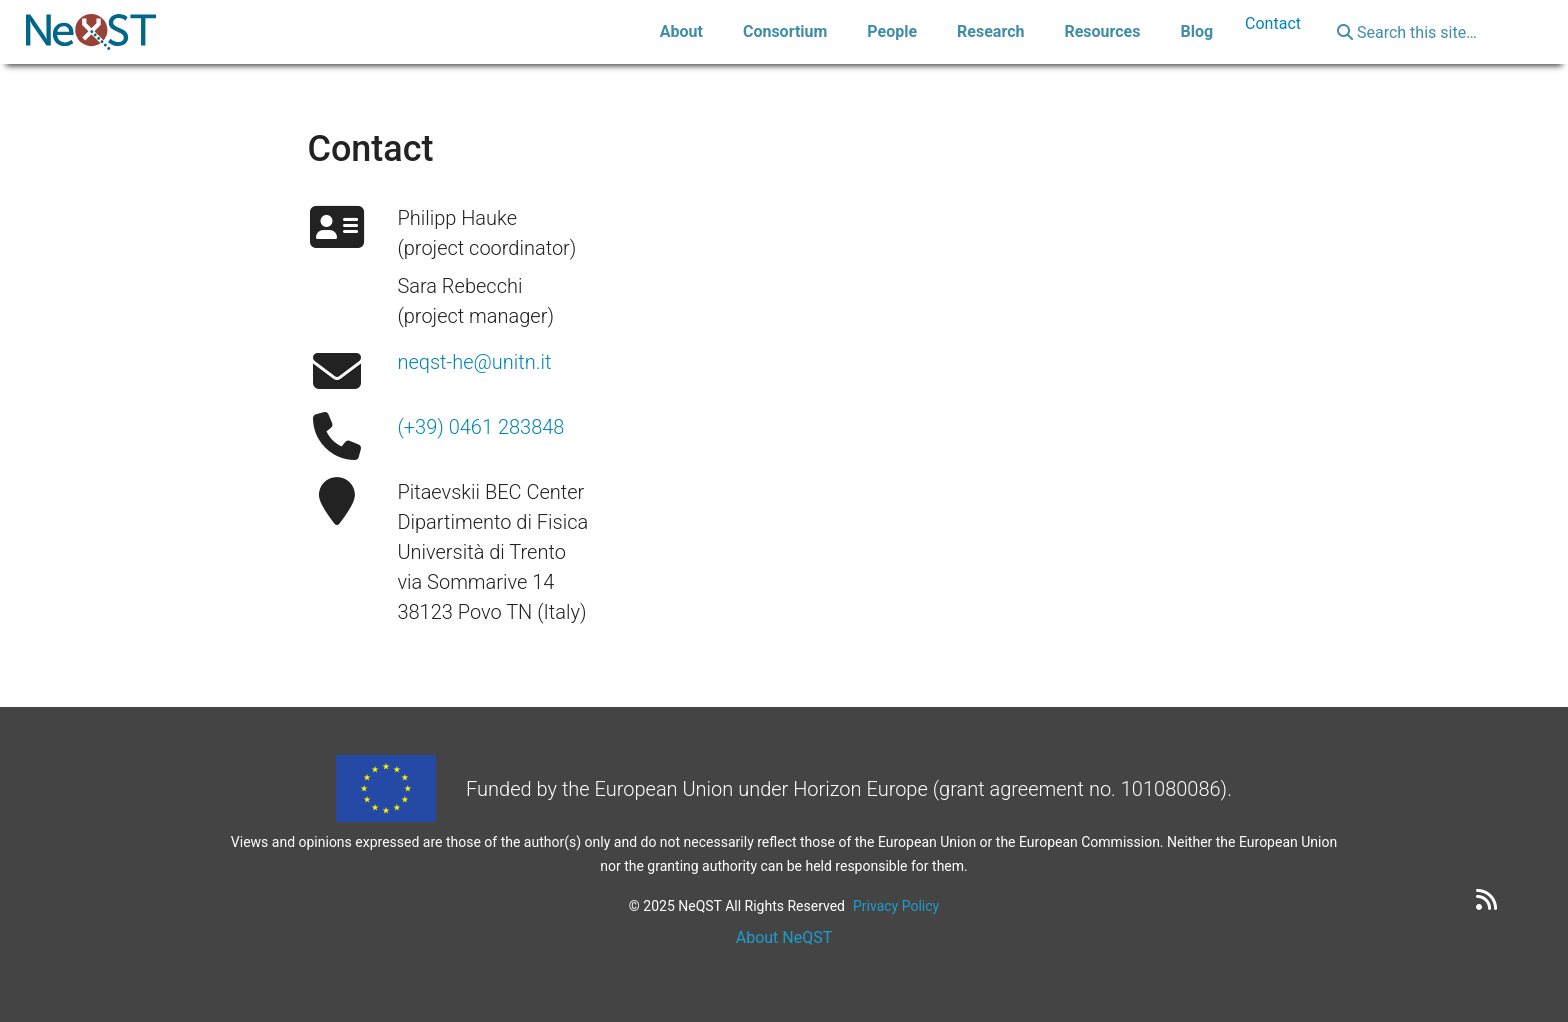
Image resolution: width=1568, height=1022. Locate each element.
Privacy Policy (896, 906)
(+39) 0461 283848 (480, 427)
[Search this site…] (1427, 32)
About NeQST (784, 937)
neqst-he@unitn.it (474, 362)
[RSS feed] (1486, 900)
